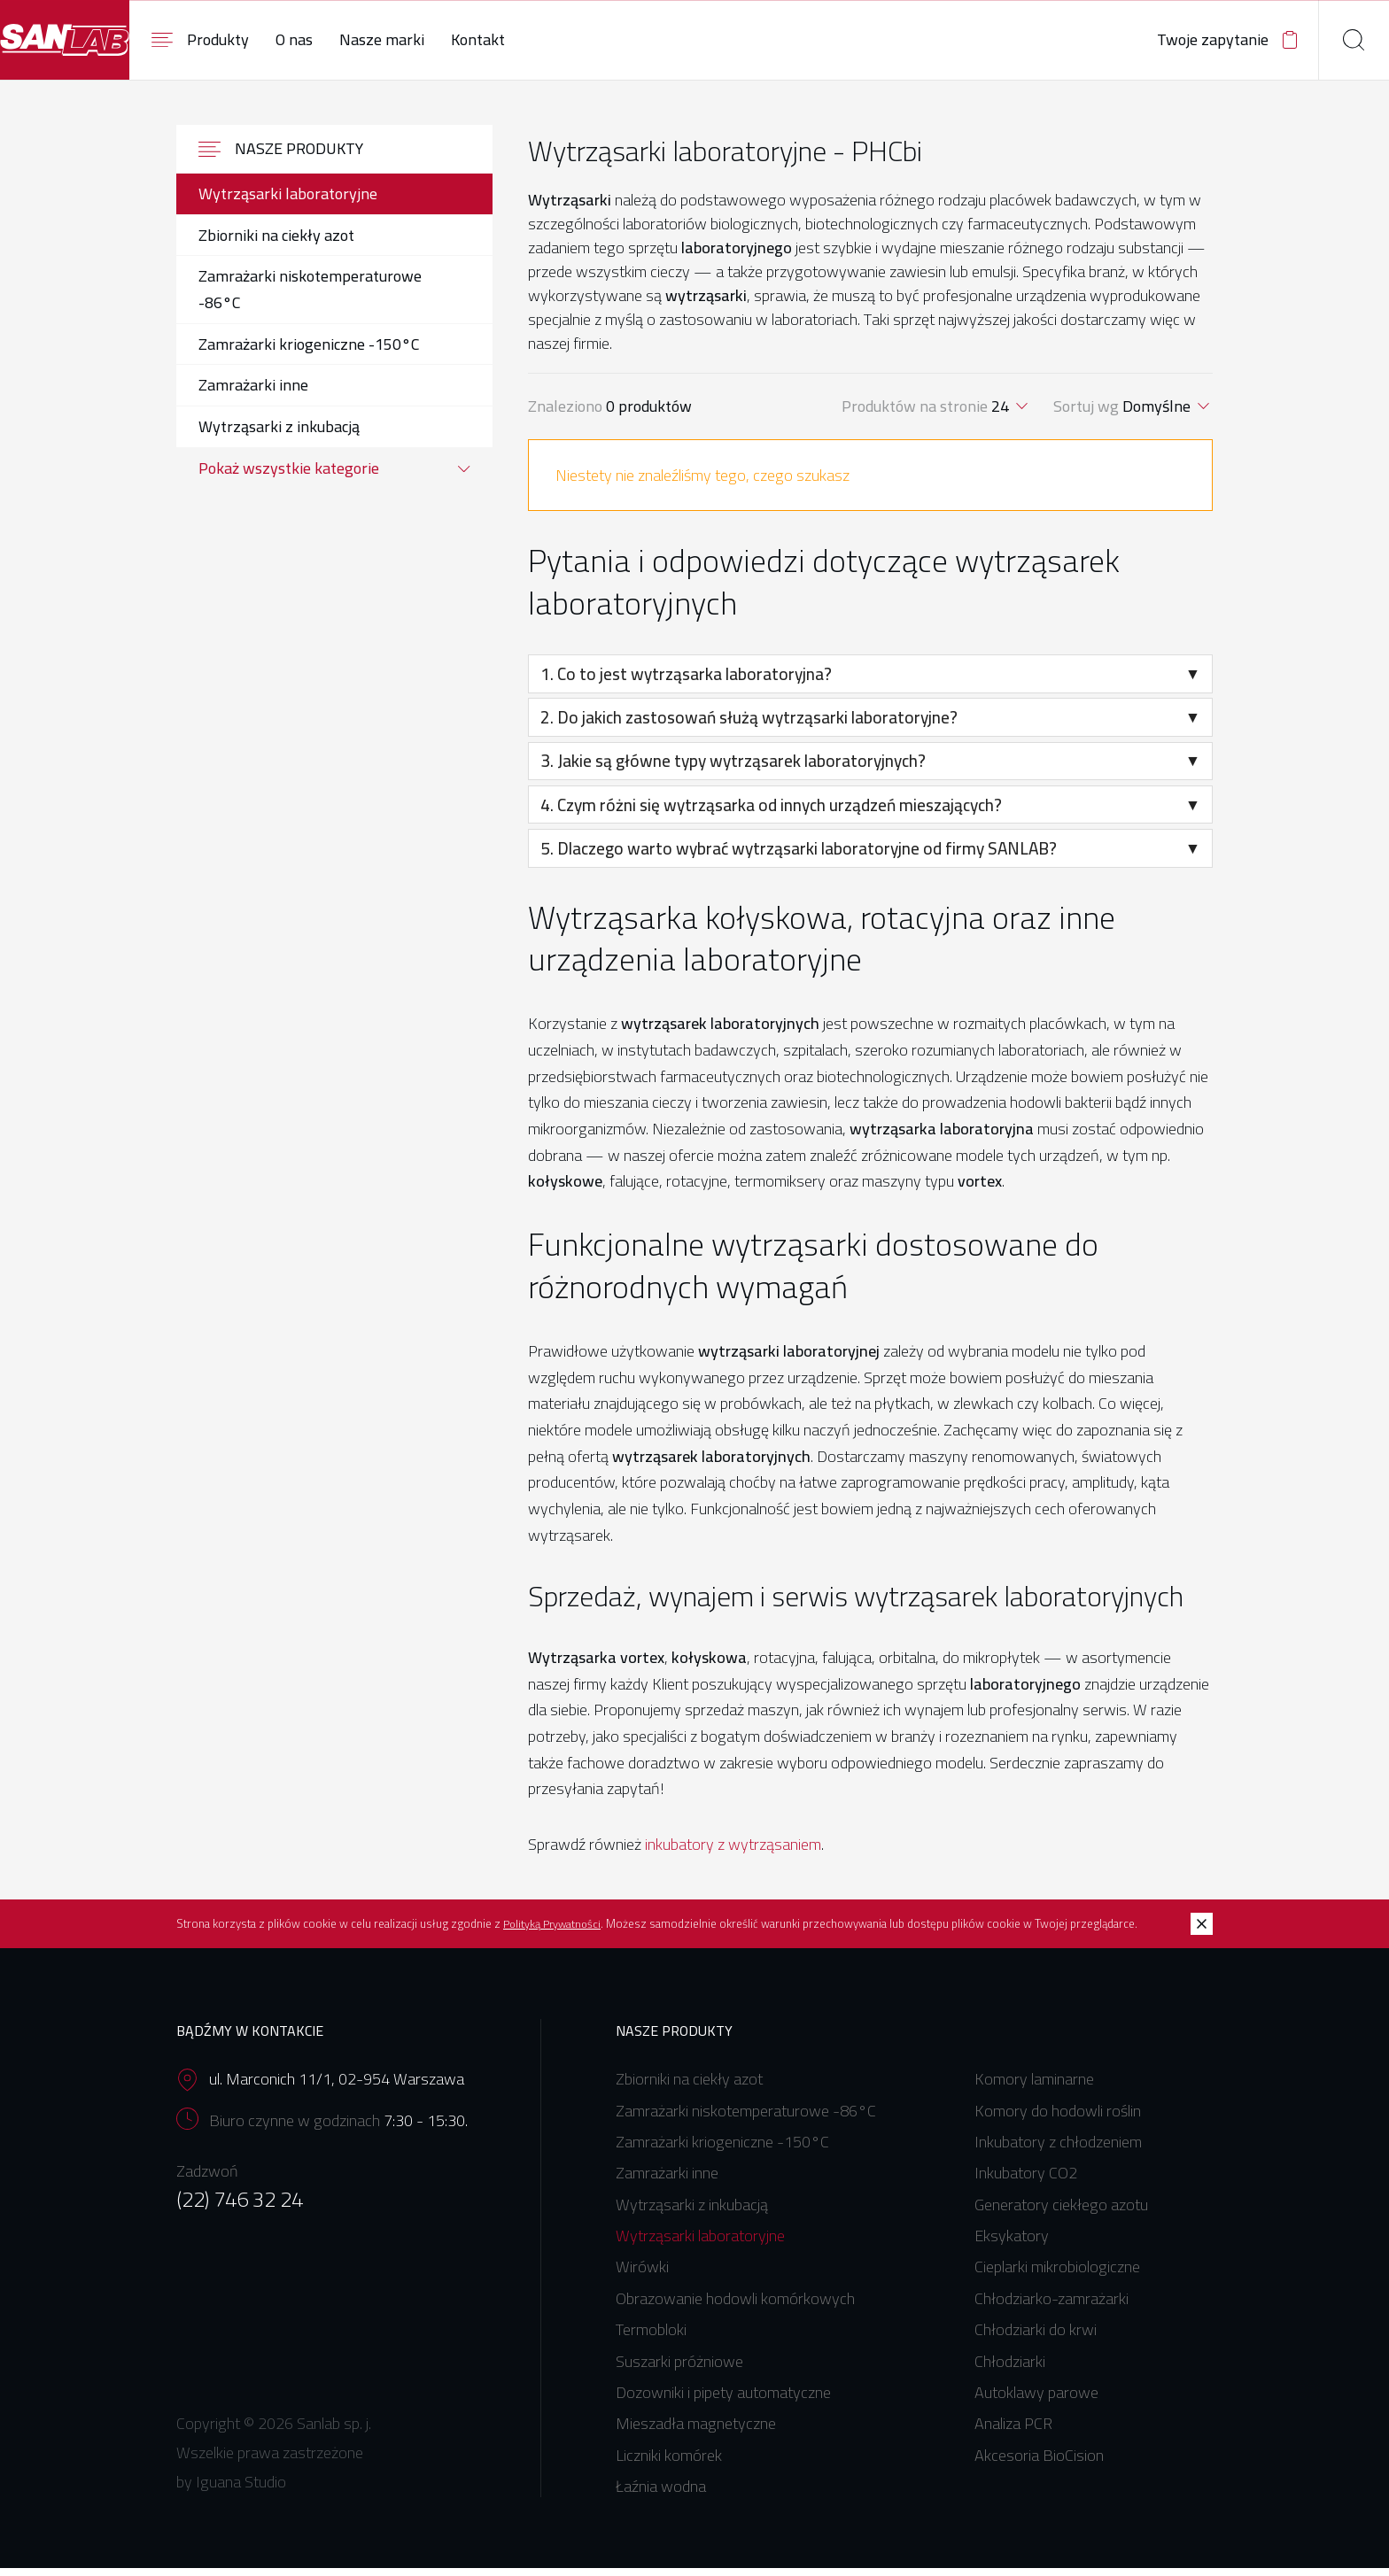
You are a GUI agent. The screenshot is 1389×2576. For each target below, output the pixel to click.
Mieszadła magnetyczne (696, 2432)
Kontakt (583, 39)
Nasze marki (487, 39)
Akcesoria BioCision (1039, 2464)
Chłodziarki (1009, 2369)
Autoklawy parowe (1036, 2401)
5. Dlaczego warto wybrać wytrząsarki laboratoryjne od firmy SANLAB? (872, 857)
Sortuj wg (1087, 415)
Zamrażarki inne (667, 2181)
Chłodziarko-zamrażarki (1051, 2307)
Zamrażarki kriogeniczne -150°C (722, 2150)
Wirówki (642, 2275)
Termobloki (651, 2338)
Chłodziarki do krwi (1035, 2338)
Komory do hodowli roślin (1057, 2118)
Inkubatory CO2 (1025, 2181)
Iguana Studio (241, 2489)
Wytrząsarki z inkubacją (692, 2212)
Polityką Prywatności (553, 1932)
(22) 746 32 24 (239, 2207)
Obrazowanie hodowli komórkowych (735, 2307)
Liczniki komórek (669, 2464)
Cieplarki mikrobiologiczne (1057, 2275)
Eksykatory (1011, 2244)
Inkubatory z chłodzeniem (1058, 2150)
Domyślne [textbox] (1156, 415)
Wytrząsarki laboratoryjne (700, 2244)
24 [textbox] (1000, 415)
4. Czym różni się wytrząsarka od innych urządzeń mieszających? (872, 813)
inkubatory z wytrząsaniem (733, 1853)
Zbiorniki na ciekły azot (689, 2087)
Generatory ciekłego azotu (1061, 2212)
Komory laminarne (1034, 2087)
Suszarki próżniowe (679, 2369)
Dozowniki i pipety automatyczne (723, 2401)
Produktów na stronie (916, 415)
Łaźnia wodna (661, 2495)
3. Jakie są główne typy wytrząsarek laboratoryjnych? (872, 769)
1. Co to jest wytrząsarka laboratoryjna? (872, 683)
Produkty (305, 39)
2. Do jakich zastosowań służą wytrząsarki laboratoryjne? (872, 726)
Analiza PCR (1013, 2432)
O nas (399, 39)
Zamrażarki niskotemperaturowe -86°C (746, 2118)
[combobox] (1011, 415)
